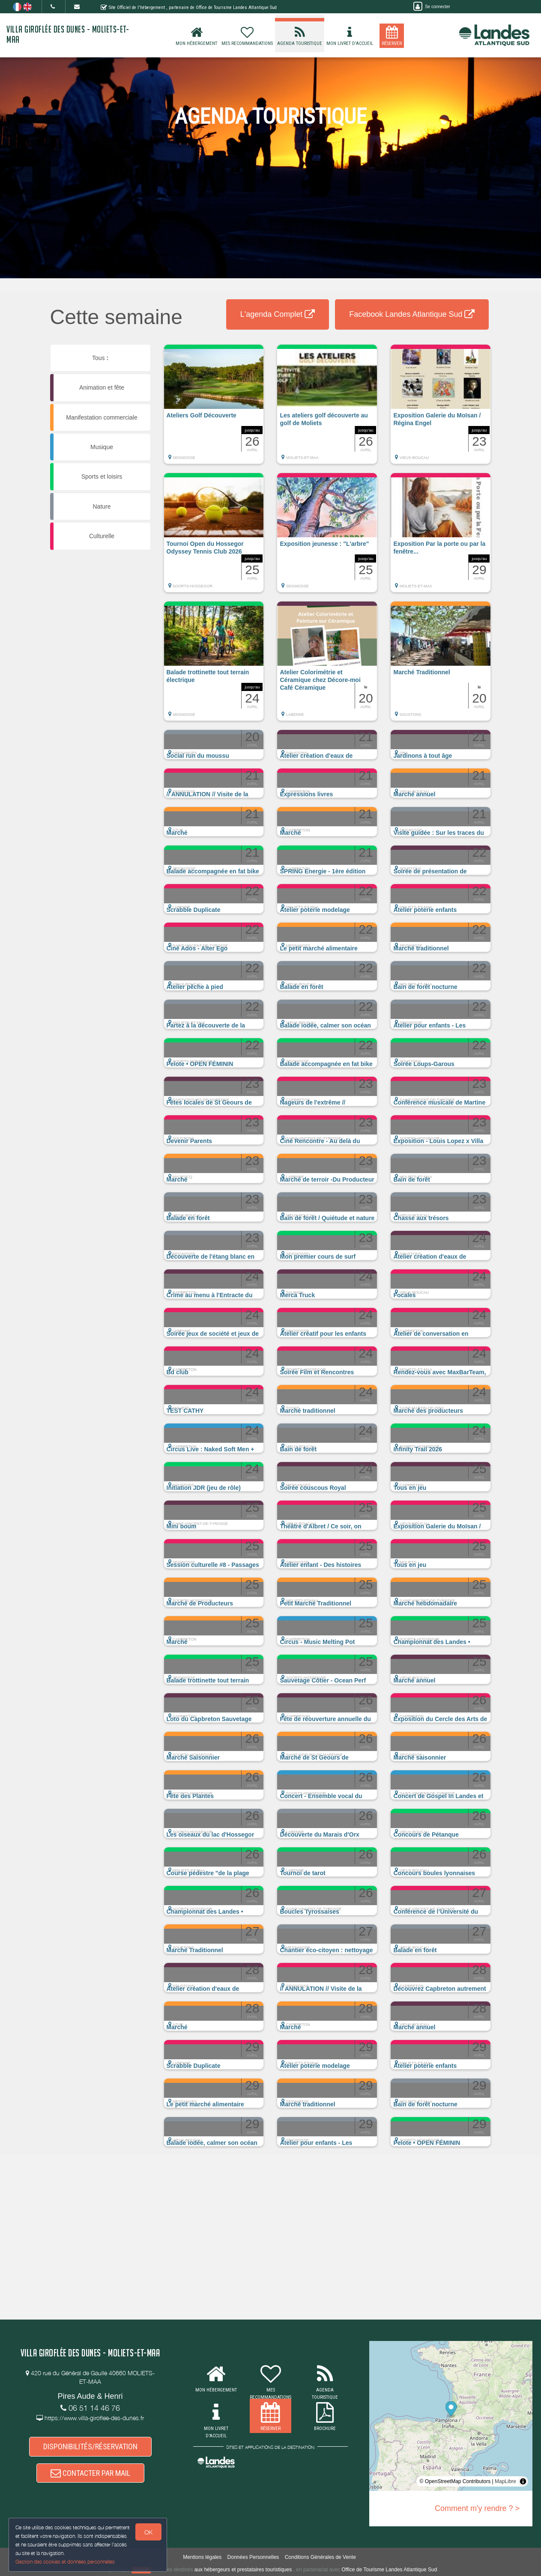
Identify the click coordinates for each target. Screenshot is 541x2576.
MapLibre (505, 2481)
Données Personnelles (253, 2557)
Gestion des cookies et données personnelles (65, 2561)
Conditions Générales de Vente (320, 2557)
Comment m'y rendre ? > (477, 2508)
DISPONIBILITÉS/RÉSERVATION (90, 2446)
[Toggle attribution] (523, 2481)
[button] (214, 408)
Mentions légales (202, 2557)
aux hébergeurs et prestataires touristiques (243, 2570)
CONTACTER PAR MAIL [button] (90, 2473)
